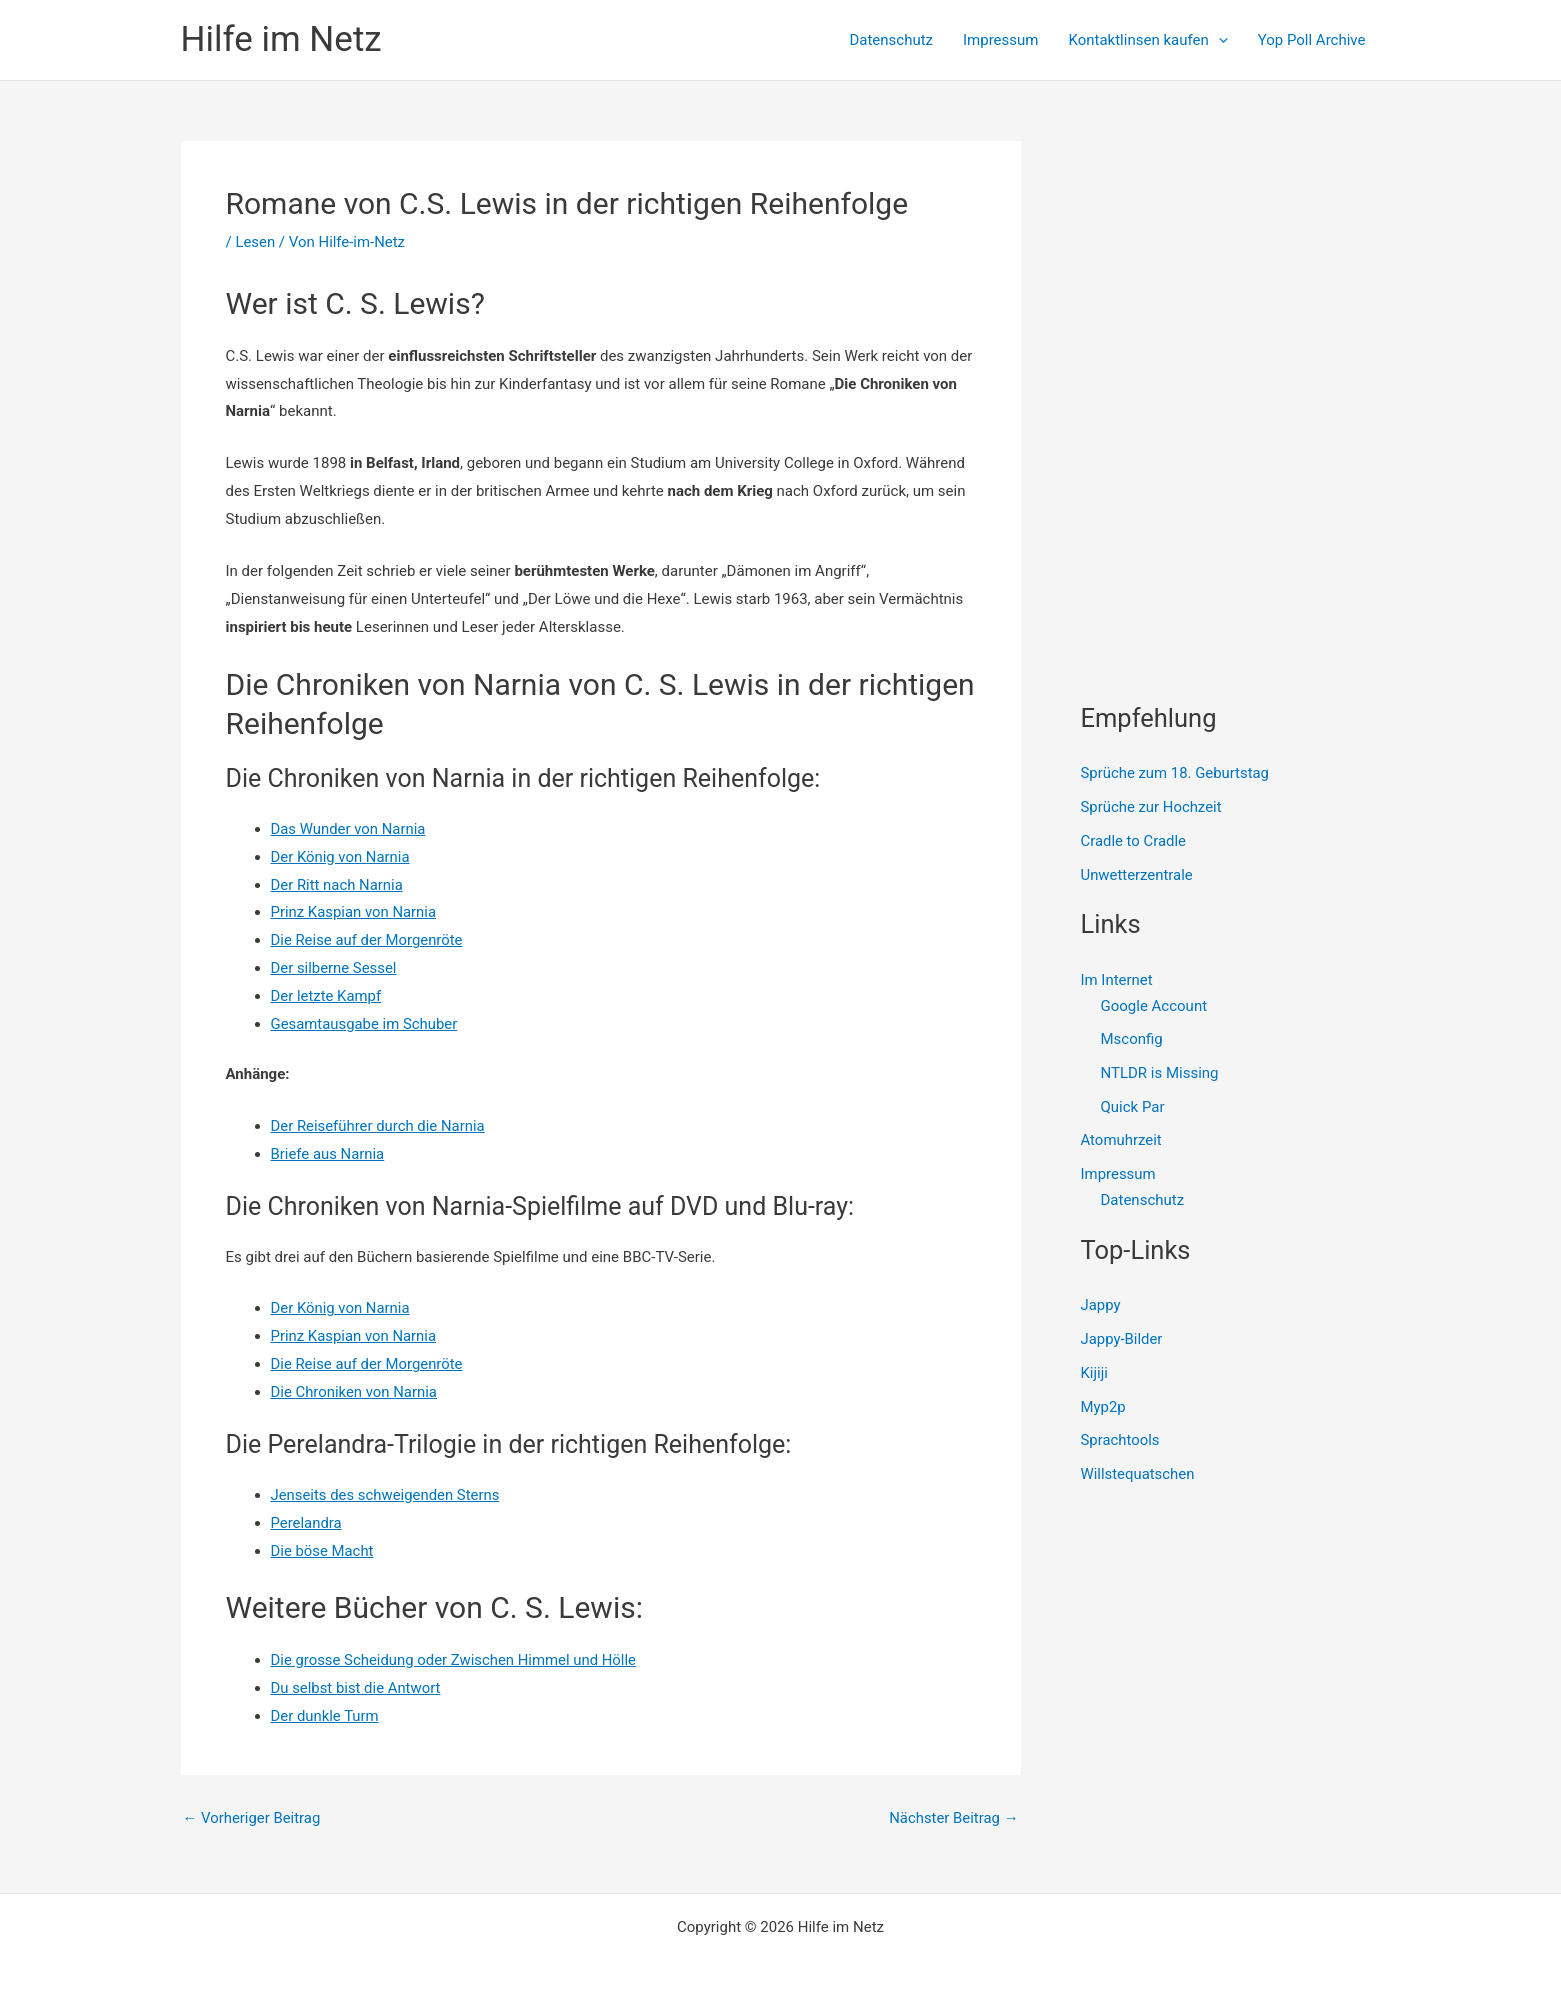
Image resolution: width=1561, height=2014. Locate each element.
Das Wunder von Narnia (349, 829)
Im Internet (1117, 980)
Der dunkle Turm (325, 1716)
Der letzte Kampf (327, 996)
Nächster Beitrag (953, 1818)
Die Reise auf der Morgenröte (368, 940)
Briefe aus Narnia (328, 1154)
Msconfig (1132, 1040)
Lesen (255, 242)
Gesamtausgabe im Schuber (365, 1024)
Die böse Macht (323, 1551)
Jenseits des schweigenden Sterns (386, 1495)
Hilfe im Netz (281, 39)
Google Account (1154, 1006)
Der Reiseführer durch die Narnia (379, 1126)
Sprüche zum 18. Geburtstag (1176, 773)
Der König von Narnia (341, 857)
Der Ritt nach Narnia (337, 885)
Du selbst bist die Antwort (356, 1688)
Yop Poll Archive (1312, 40)
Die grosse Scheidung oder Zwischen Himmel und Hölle (455, 1660)
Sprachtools (1121, 1441)
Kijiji (1095, 1373)
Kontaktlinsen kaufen (1147, 40)
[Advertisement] (1231, 266)
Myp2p (1103, 1407)
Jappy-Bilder (1122, 1340)
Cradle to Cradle (1134, 841)
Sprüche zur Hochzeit (1152, 807)
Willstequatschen (1138, 1475)
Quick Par (1133, 1107)
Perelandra (307, 1523)
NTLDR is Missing (1160, 1073)
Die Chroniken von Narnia (355, 1392)
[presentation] (1218, 40)
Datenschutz (891, 40)
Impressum (1000, 40)
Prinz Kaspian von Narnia (354, 912)
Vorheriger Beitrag (252, 1818)
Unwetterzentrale (1137, 875)
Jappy (1101, 1306)
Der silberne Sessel (334, 968)
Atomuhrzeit (1122, 1141)
